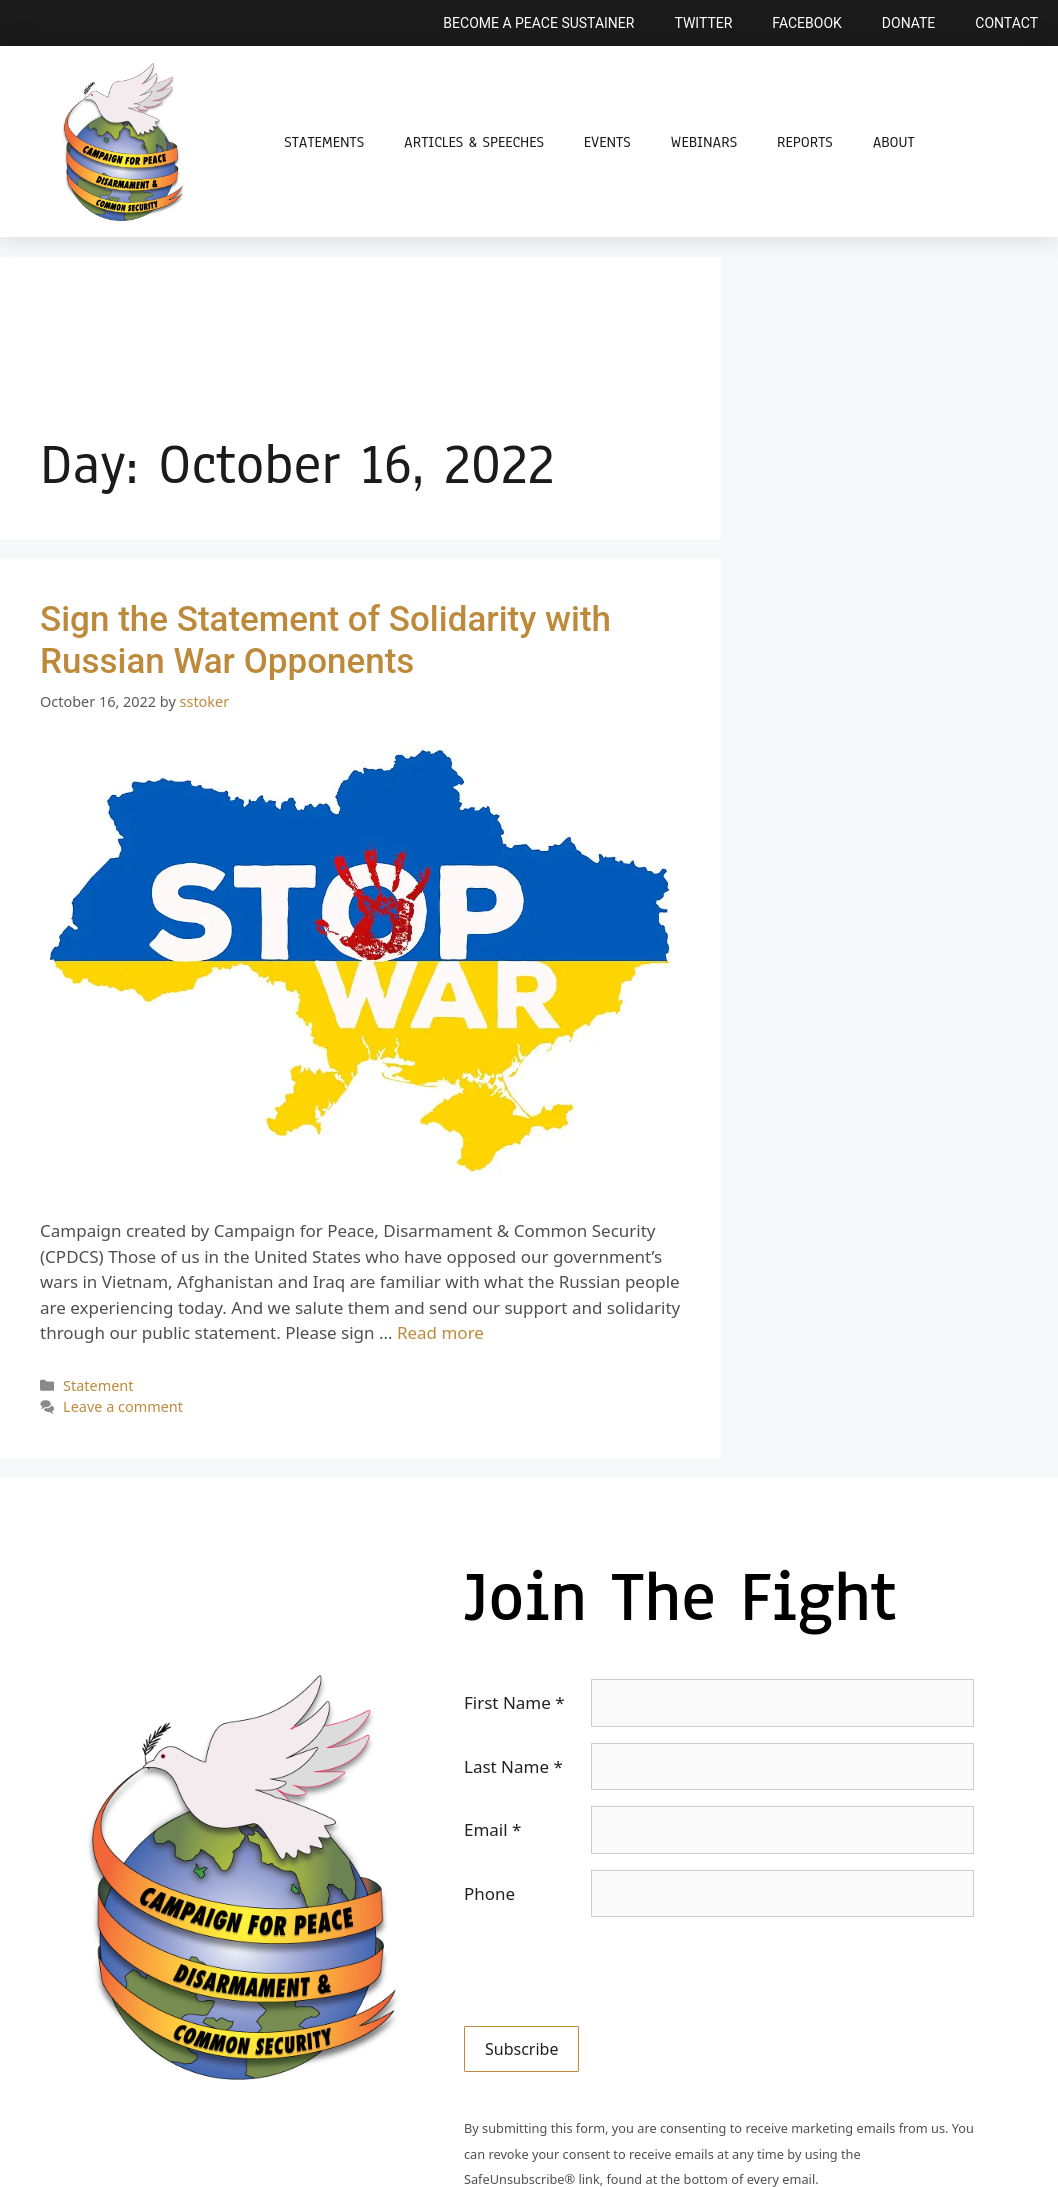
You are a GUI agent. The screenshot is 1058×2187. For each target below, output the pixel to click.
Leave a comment (123, 1406)
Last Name (513, 1766)
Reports (805, 142)
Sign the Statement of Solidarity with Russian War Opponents (325, 640)
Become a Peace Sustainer (538, 23)
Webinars (704, 142)
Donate (909, 23)
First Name (514, 1702)
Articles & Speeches (474, 142)
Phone (489, 1893)
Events (607, 142)
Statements (324, 142)
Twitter (703, 23)
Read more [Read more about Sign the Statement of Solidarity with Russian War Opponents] (440, 1332)
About (894, 142)
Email (492, 1829)
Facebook (806, 23)
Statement (98, 1385)
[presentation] (616, 1972)
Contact (1006, 23)
